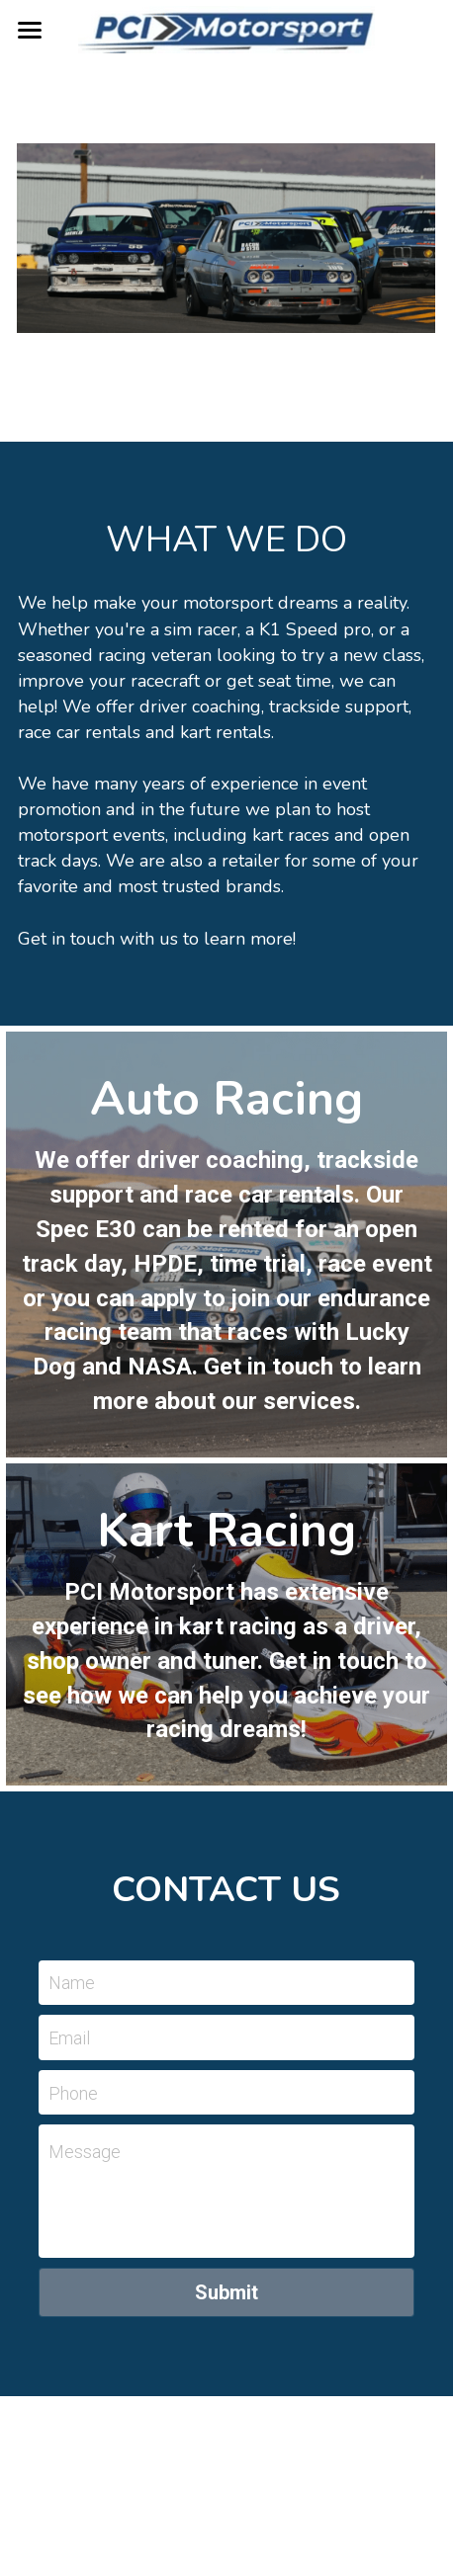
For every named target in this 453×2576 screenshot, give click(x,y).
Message (84, 2151)
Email (69, 2038)
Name (71, 1982)
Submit (226, 2292)
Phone (73, 2092)
